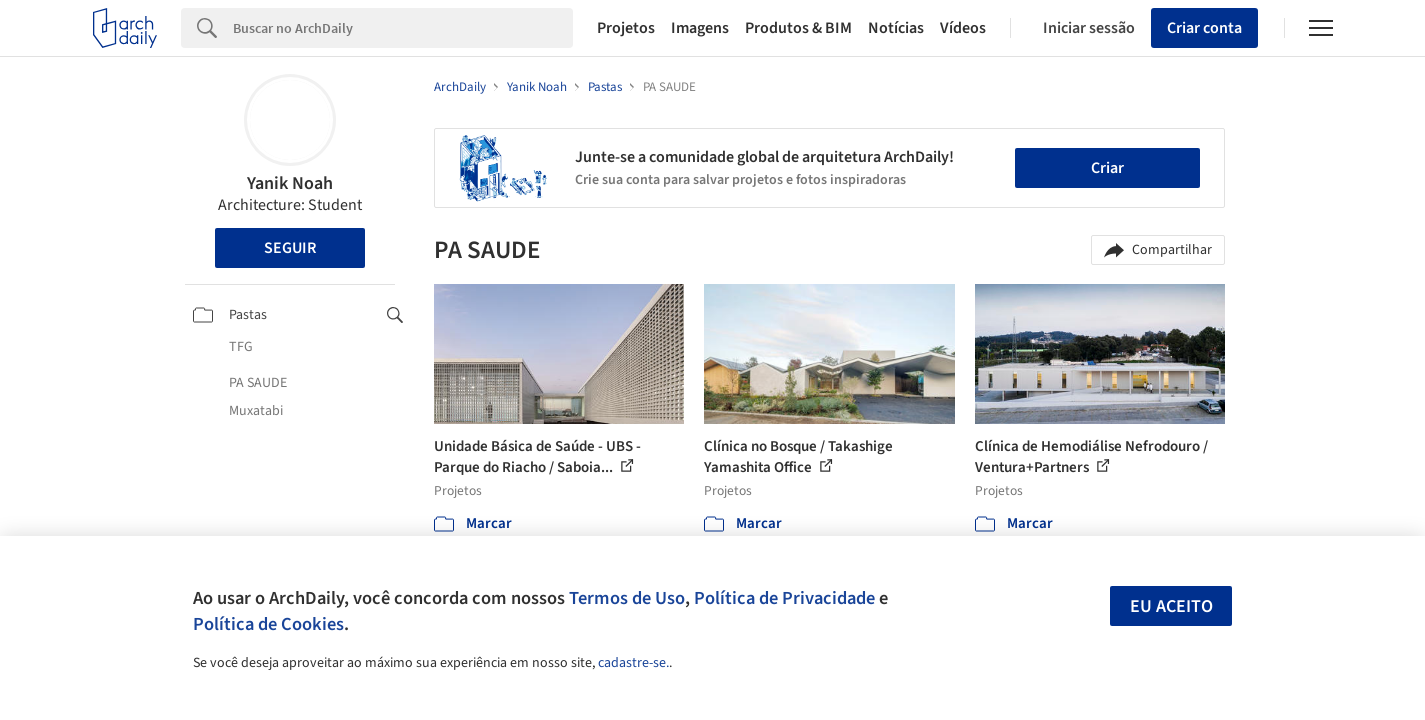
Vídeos (963, 28)
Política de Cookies (268, 624)
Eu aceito (1171, 606)
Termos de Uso (627, 598)
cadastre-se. (633, 663)
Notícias (896, 28)
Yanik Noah (290, 183)
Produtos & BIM (798, 28)
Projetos (626, 28)
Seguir (290, 248)
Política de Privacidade (784, 598)
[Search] (403, 28)
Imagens (700, 28)
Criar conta (1204, 28)
